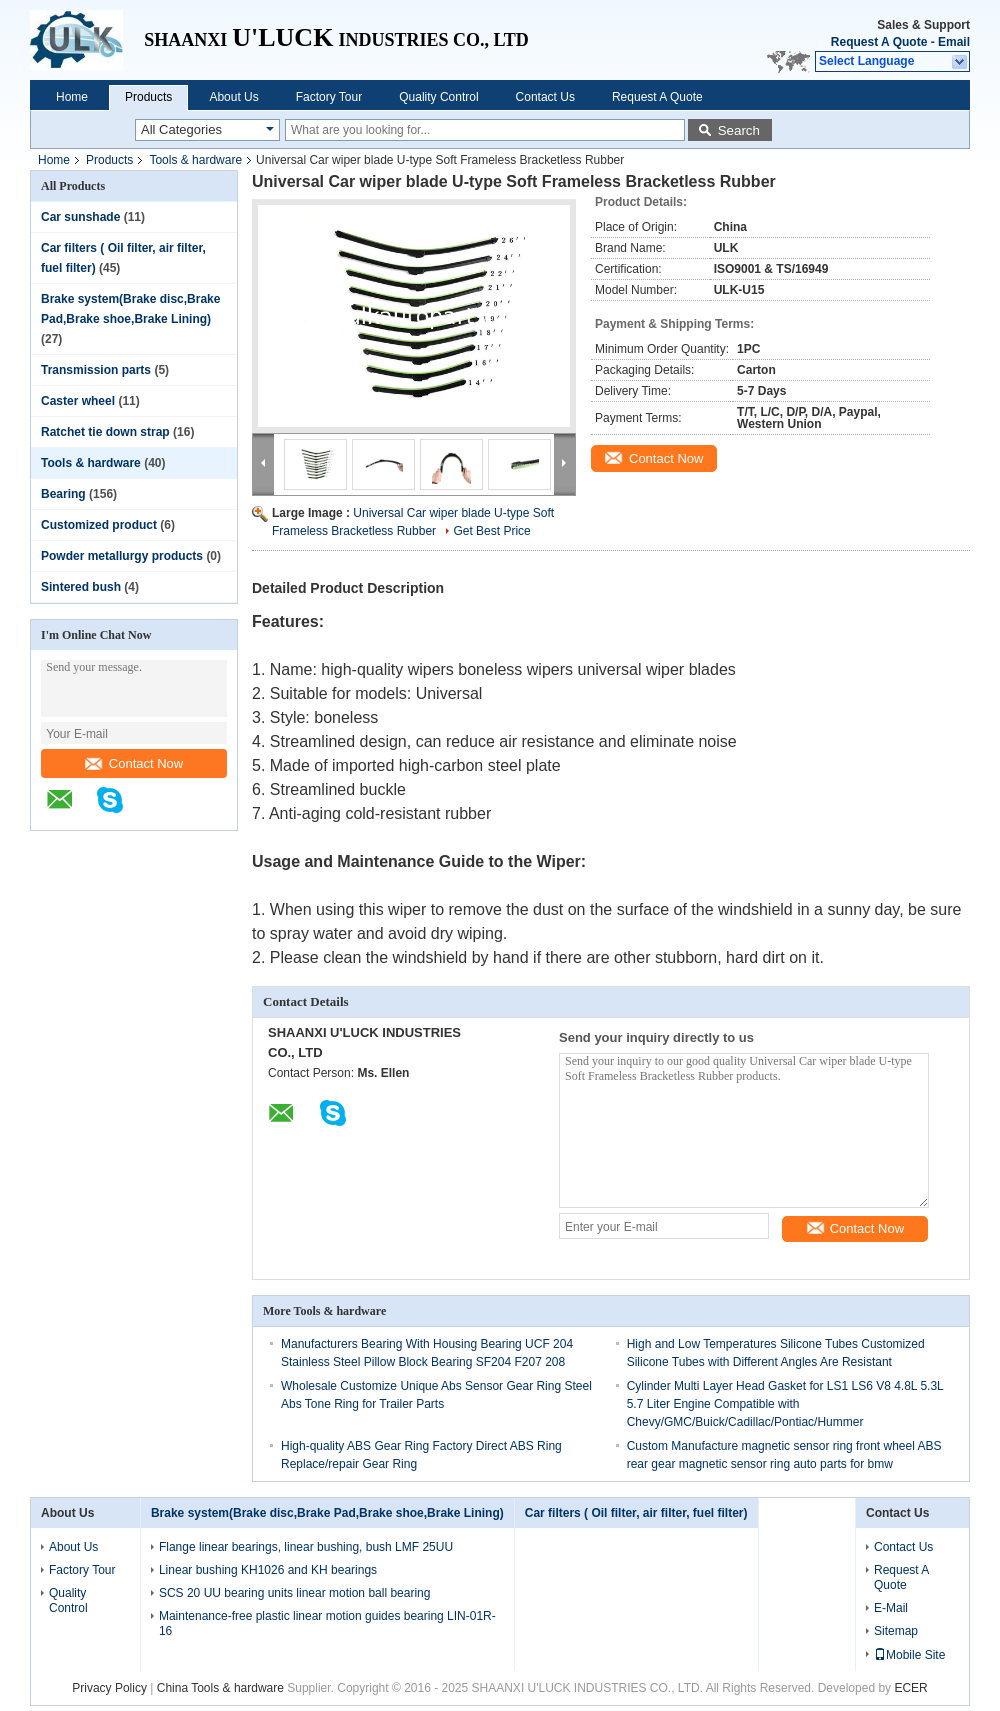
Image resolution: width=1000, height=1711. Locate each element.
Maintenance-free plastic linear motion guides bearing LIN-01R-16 (327, 1623)
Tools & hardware (195, 160)
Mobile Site (909, 1655)
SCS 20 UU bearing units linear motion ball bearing (294, 1593)
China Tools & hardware (220, 1688)
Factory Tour (329, 97)
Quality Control (438, 97)
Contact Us (545, 97)
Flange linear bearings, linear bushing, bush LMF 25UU (306, 1547)
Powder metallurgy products (122, 556)
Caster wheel (78, 401)
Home (72, 97)
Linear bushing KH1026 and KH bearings (268, 1570)
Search (739, 130)
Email (954, 42)
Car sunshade (80, 217)
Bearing (63, 494)
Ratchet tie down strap (105, 432)
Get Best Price (491, 531)
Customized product (99, 525)
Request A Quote (879, 42)
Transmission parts (96, 370)
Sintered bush (81, 587)
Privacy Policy (109, 1688)
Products (148, 97)
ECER (910, 1688)
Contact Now (134, 763)
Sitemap (896, 1631)
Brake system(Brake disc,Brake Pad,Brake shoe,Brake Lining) (327, 1513)
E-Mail (891, 1608)
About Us (233, 97)
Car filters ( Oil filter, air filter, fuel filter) (636, 1513)
